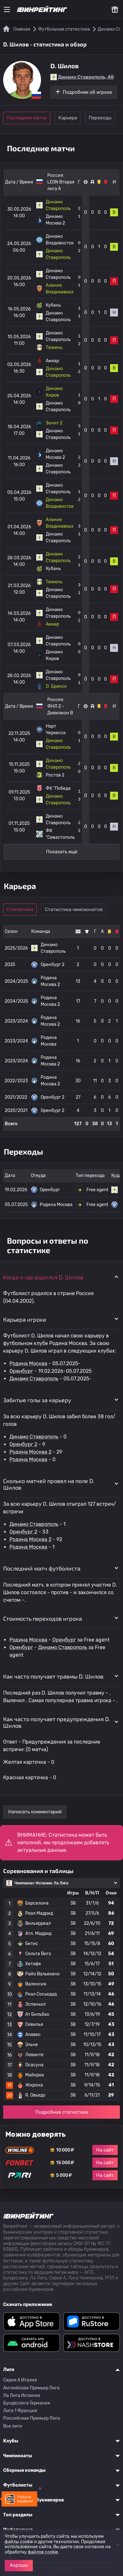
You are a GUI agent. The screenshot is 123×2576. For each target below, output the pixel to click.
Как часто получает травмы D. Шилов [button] (53, 1676)
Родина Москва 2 (30, 1452)
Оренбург (21, 1371)
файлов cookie (43, 2552)
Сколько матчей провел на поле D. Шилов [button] (48, 1484)
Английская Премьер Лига (31, 2388)
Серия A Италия (20, 2380)
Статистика (20, 909)
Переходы (100, 118)
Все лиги (12, 2426)
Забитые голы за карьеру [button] (37, 1399)
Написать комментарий (35, 1812)
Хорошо (19, 2565)
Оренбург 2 (23, 1444)
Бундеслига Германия (26, 2403)
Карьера (67, 118)
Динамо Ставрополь (33, 1379)
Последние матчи (27, 118)
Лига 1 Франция (20, 2410)
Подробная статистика (61, 2112)
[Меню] (7, 9)
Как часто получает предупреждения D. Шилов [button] (56, 1722)
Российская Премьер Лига (31, 2418)
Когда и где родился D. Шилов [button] (43, 1277)
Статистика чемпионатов (73, 909)
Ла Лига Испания (21, 2395)
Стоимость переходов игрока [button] (42, 1618)
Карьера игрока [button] (24, 1319)
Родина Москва (28, 1363)
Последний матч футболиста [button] (41, 1568)
